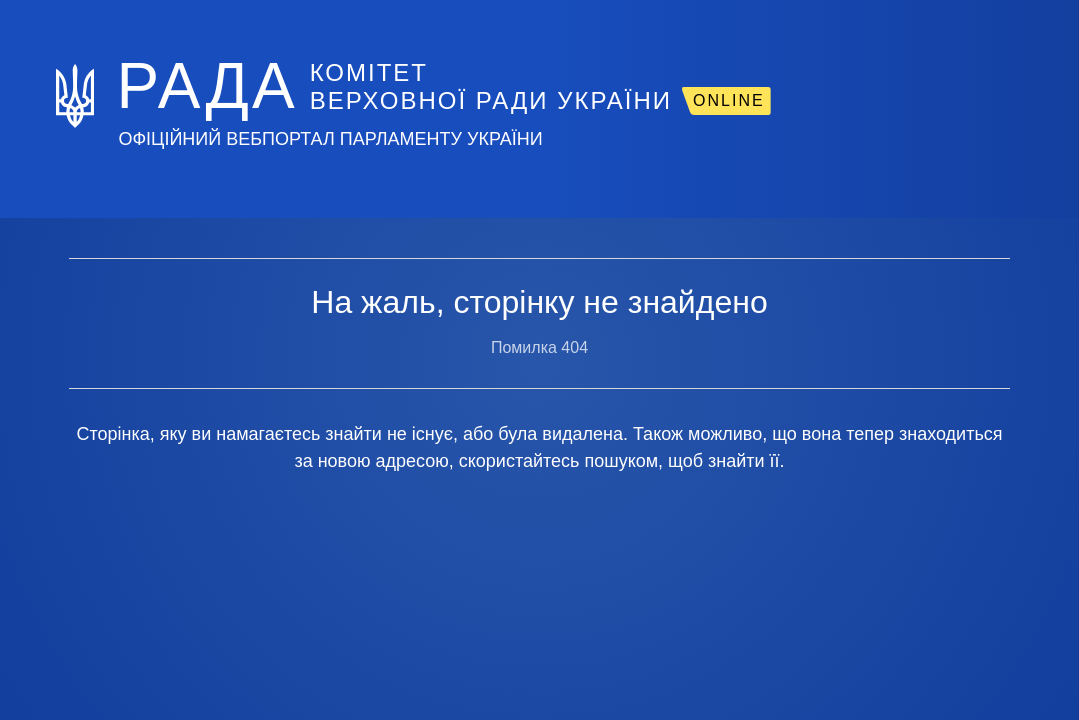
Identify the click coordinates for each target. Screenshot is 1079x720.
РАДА (206, 86)
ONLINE (729, 100)
